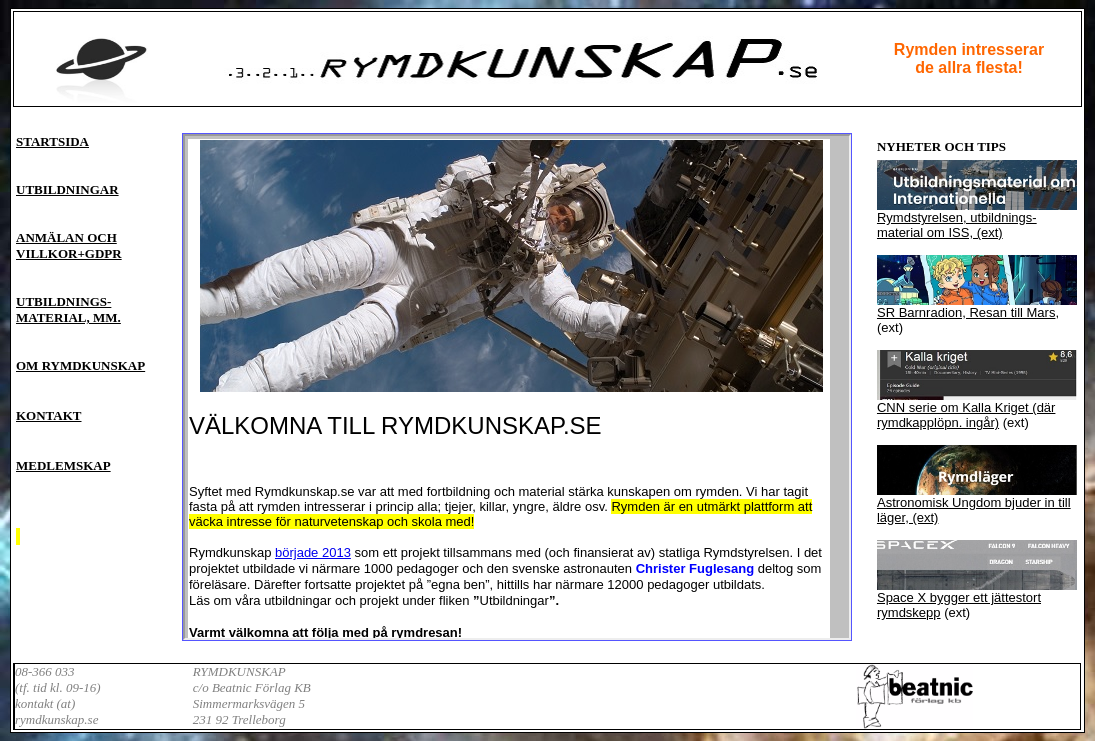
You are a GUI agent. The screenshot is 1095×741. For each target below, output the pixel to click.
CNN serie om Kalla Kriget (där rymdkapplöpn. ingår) (966, 415)
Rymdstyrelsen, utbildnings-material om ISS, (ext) (957, 225)
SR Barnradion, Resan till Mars (966, 312)
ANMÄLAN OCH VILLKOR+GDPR (69, 245)
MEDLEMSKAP (63, 465)
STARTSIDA (52, 141)
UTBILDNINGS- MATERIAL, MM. (68, 309)
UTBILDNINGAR (67, 189)
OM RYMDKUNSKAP (80, 365)
